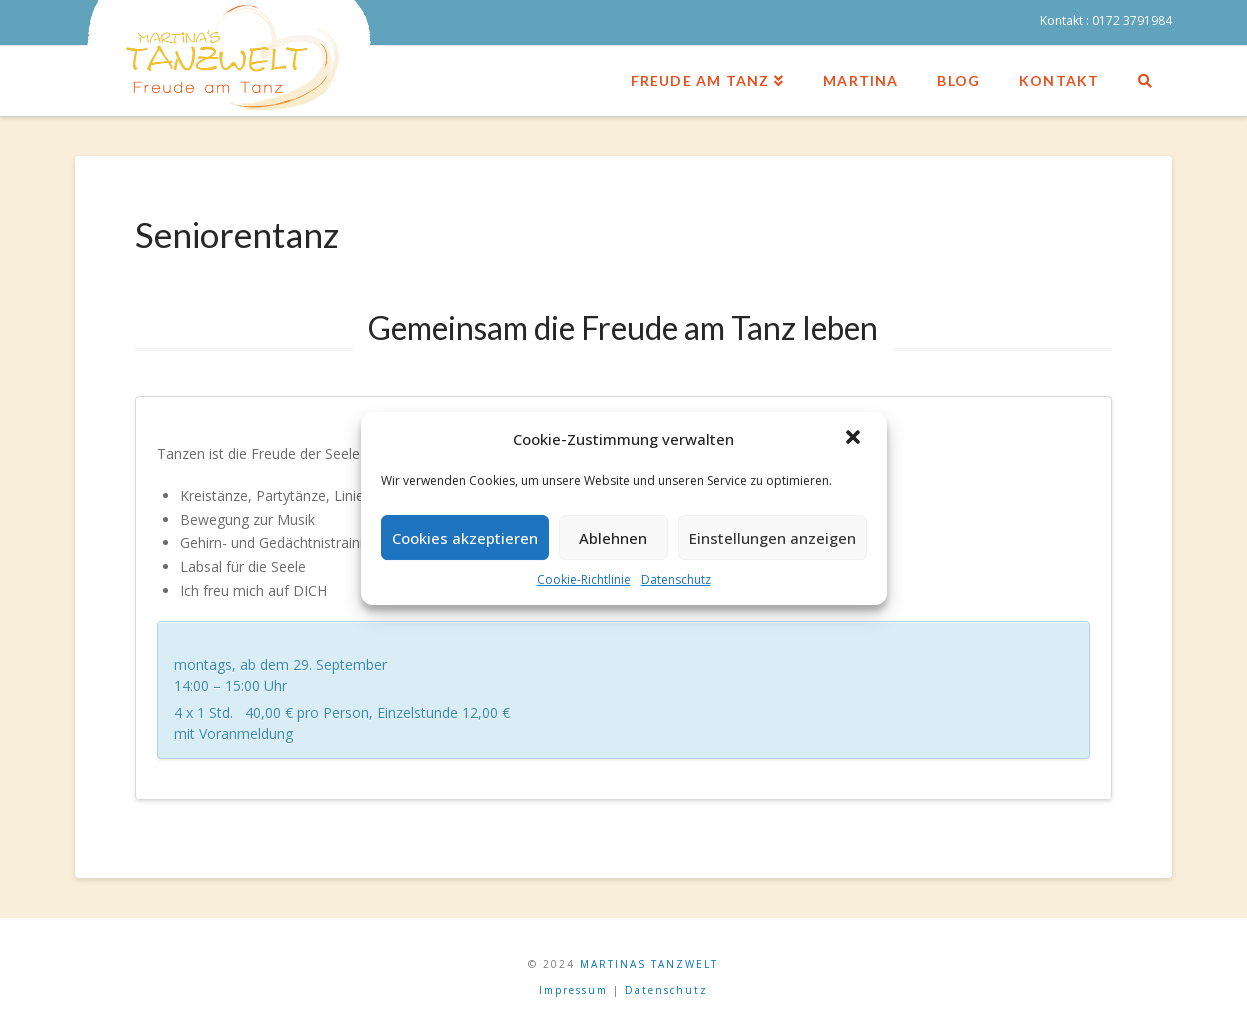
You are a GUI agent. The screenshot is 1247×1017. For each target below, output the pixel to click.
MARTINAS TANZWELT (649, 964)
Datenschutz (676, 579)
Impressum (573, 990)
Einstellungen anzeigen (772, 538)
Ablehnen (613, 538)
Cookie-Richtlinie (584, 579)
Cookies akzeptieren (465, 538)
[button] (855, 439)
